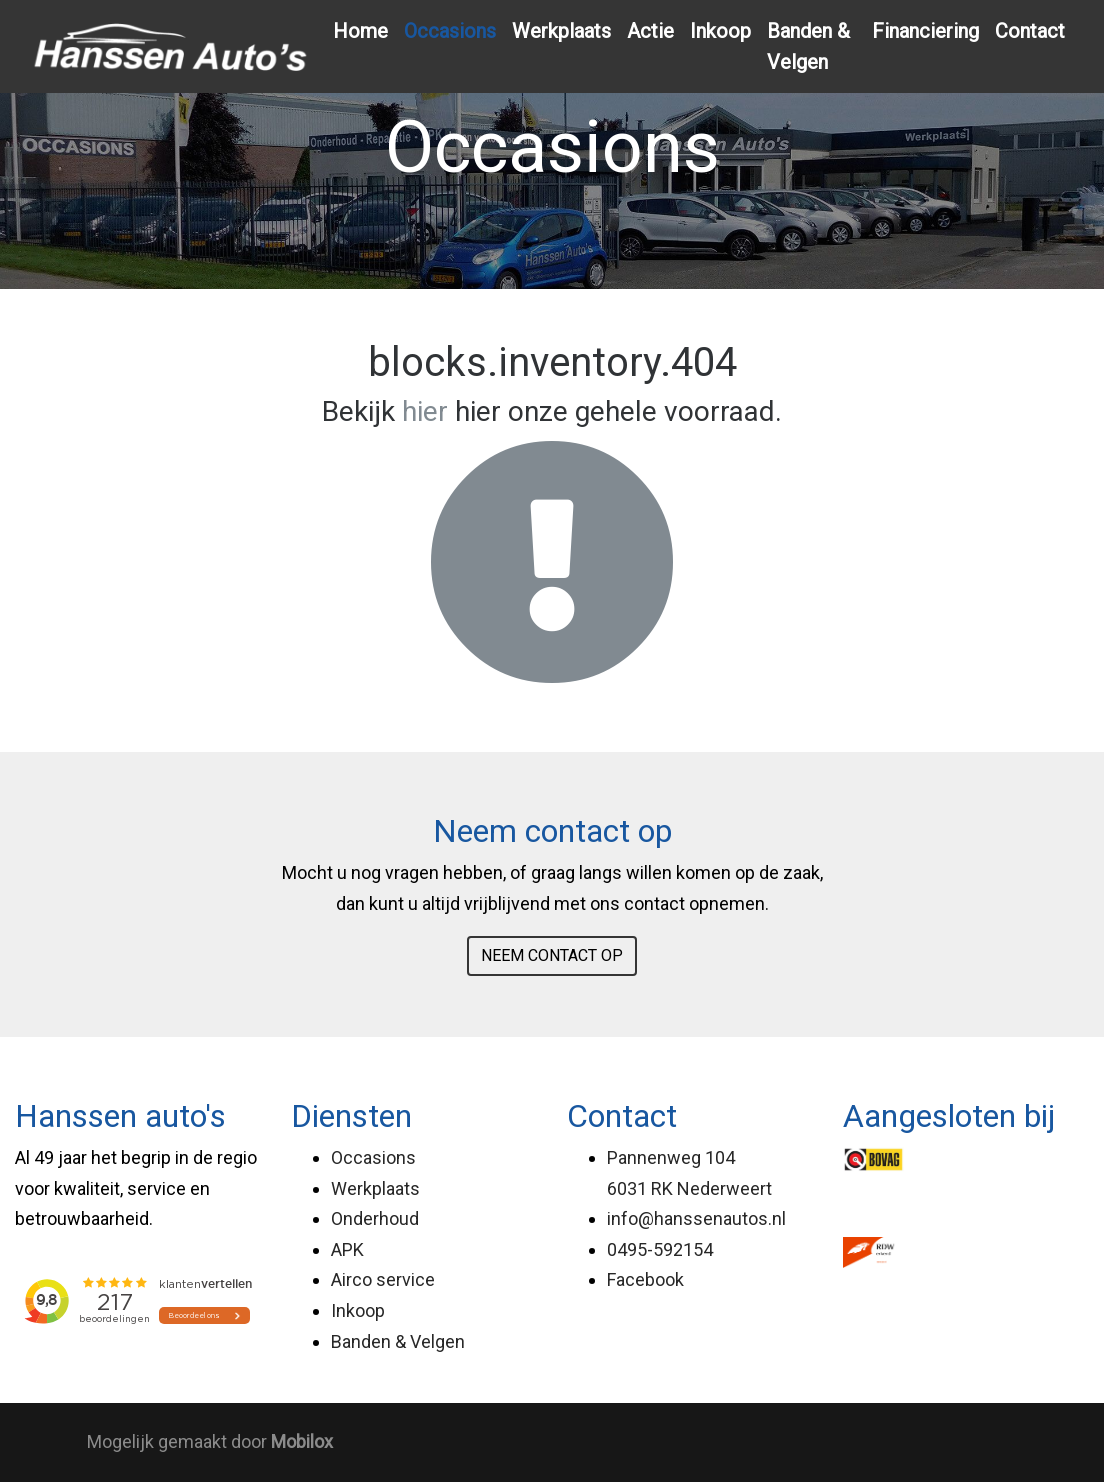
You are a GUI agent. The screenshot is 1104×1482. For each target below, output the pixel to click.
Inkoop (720, 31)
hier (425, 411)
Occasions (450, 31)
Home (360, 31)
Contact (1030, 31)
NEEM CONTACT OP (552, 955)
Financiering (925, 31)
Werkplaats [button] (561, 31)
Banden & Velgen (808, 46)
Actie (650, 31)
